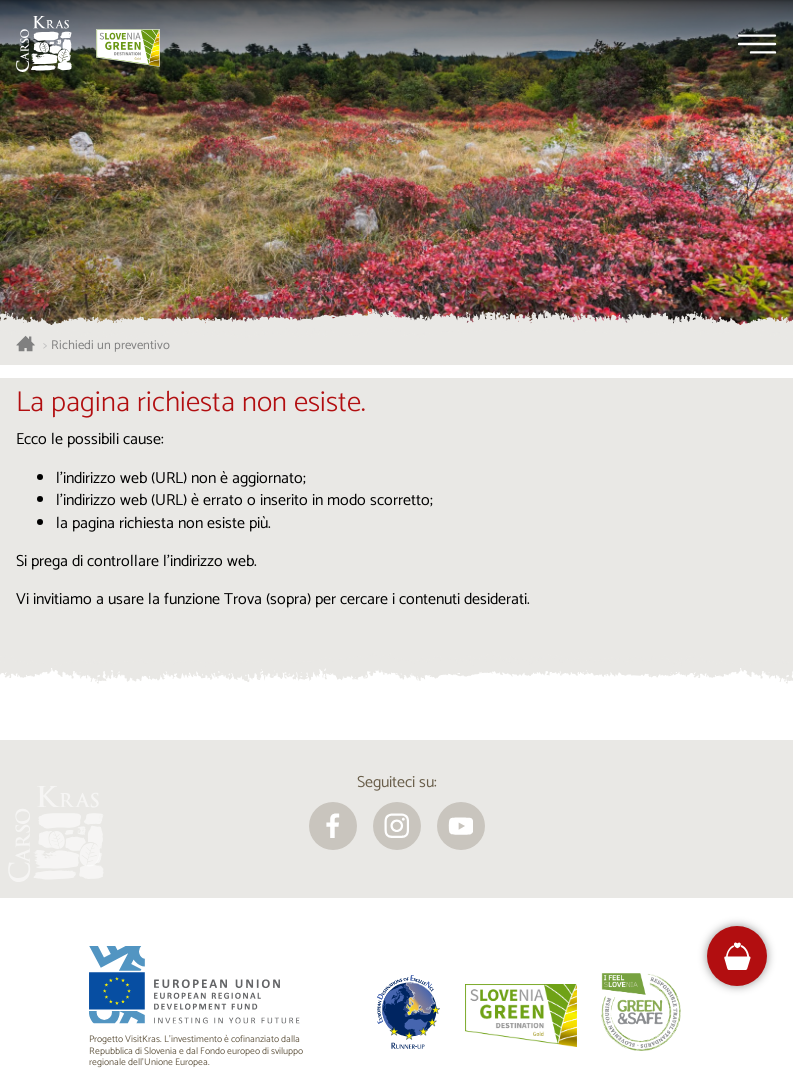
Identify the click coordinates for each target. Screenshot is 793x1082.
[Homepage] (44, 44)
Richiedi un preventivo (110, 346)
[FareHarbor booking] (737, 956)
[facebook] (333, 826)
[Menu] (757, 44)
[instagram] (397, 826)
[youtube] (461, 826)
